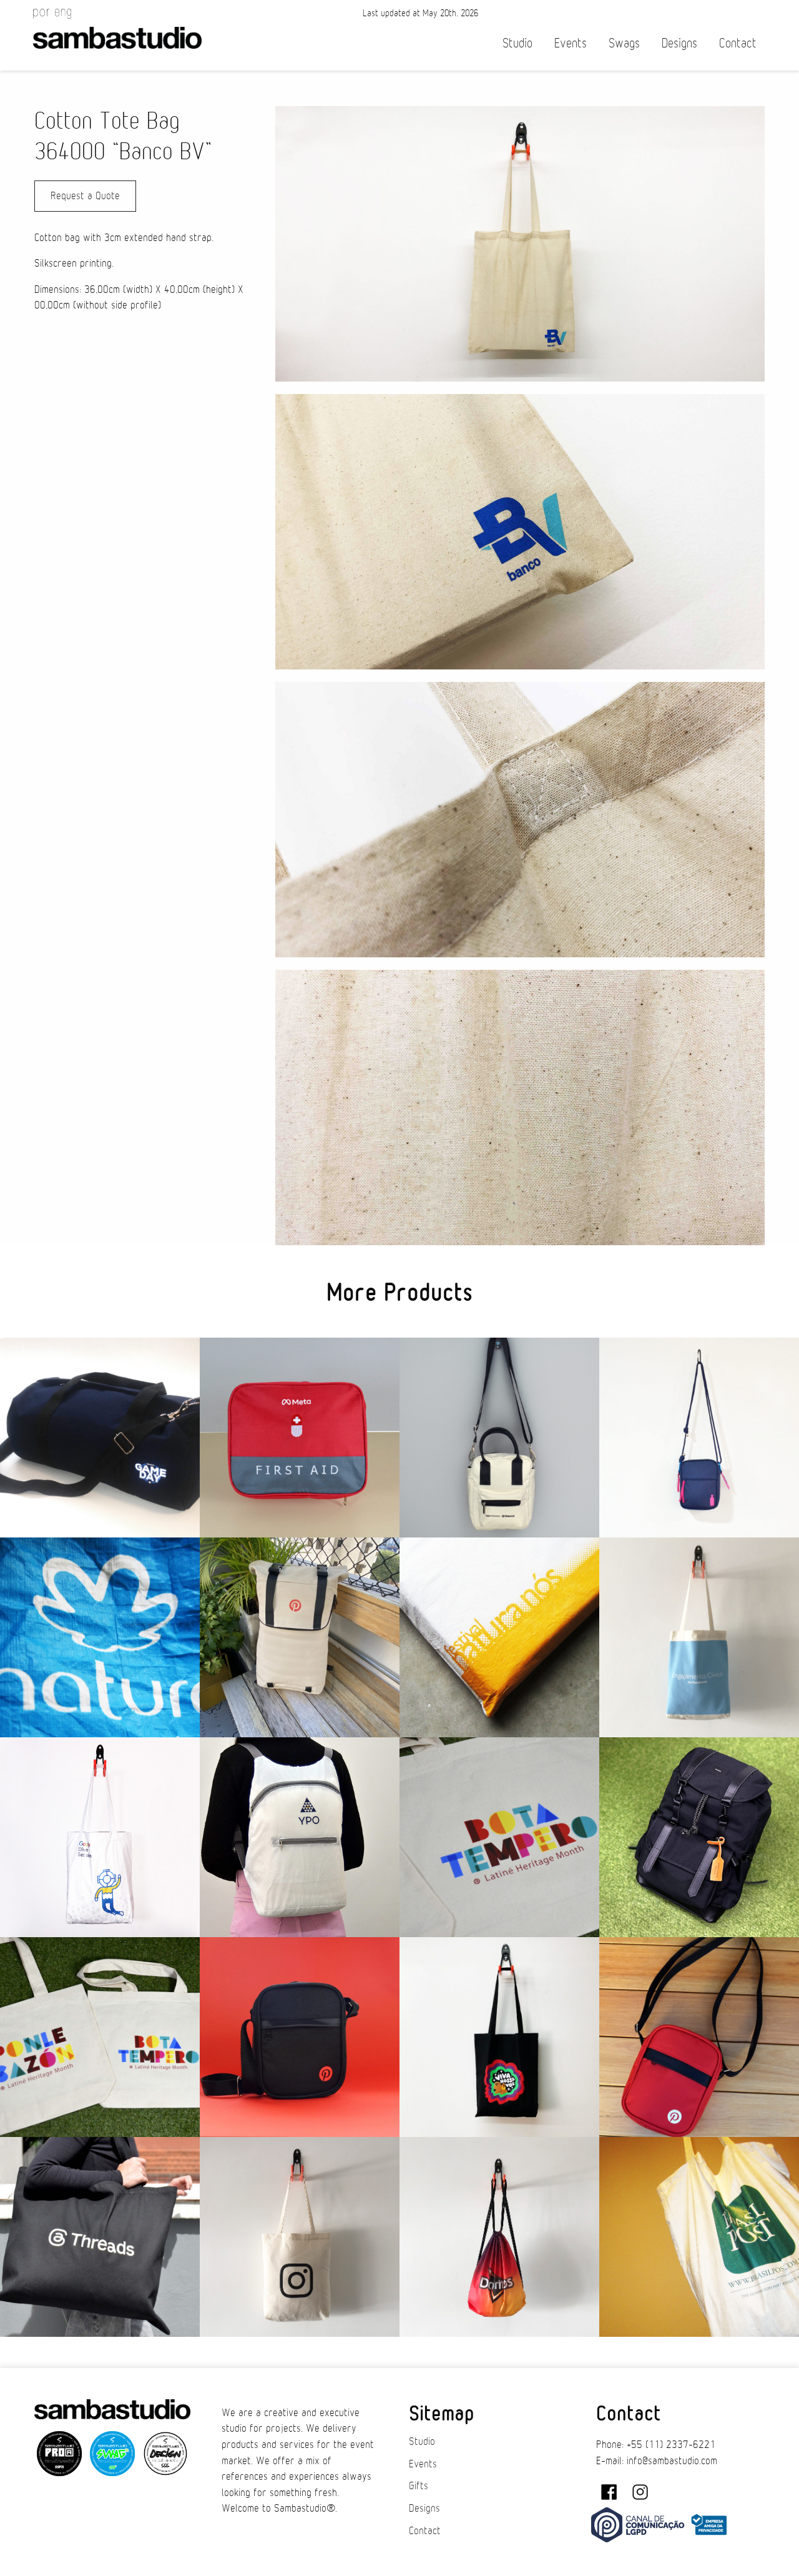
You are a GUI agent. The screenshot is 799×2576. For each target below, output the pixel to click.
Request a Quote (85, 196)
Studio (517, 43)
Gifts (418, 2486)
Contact (738, 43)
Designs (679, 43)
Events (570, 43)
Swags (624, 43)
